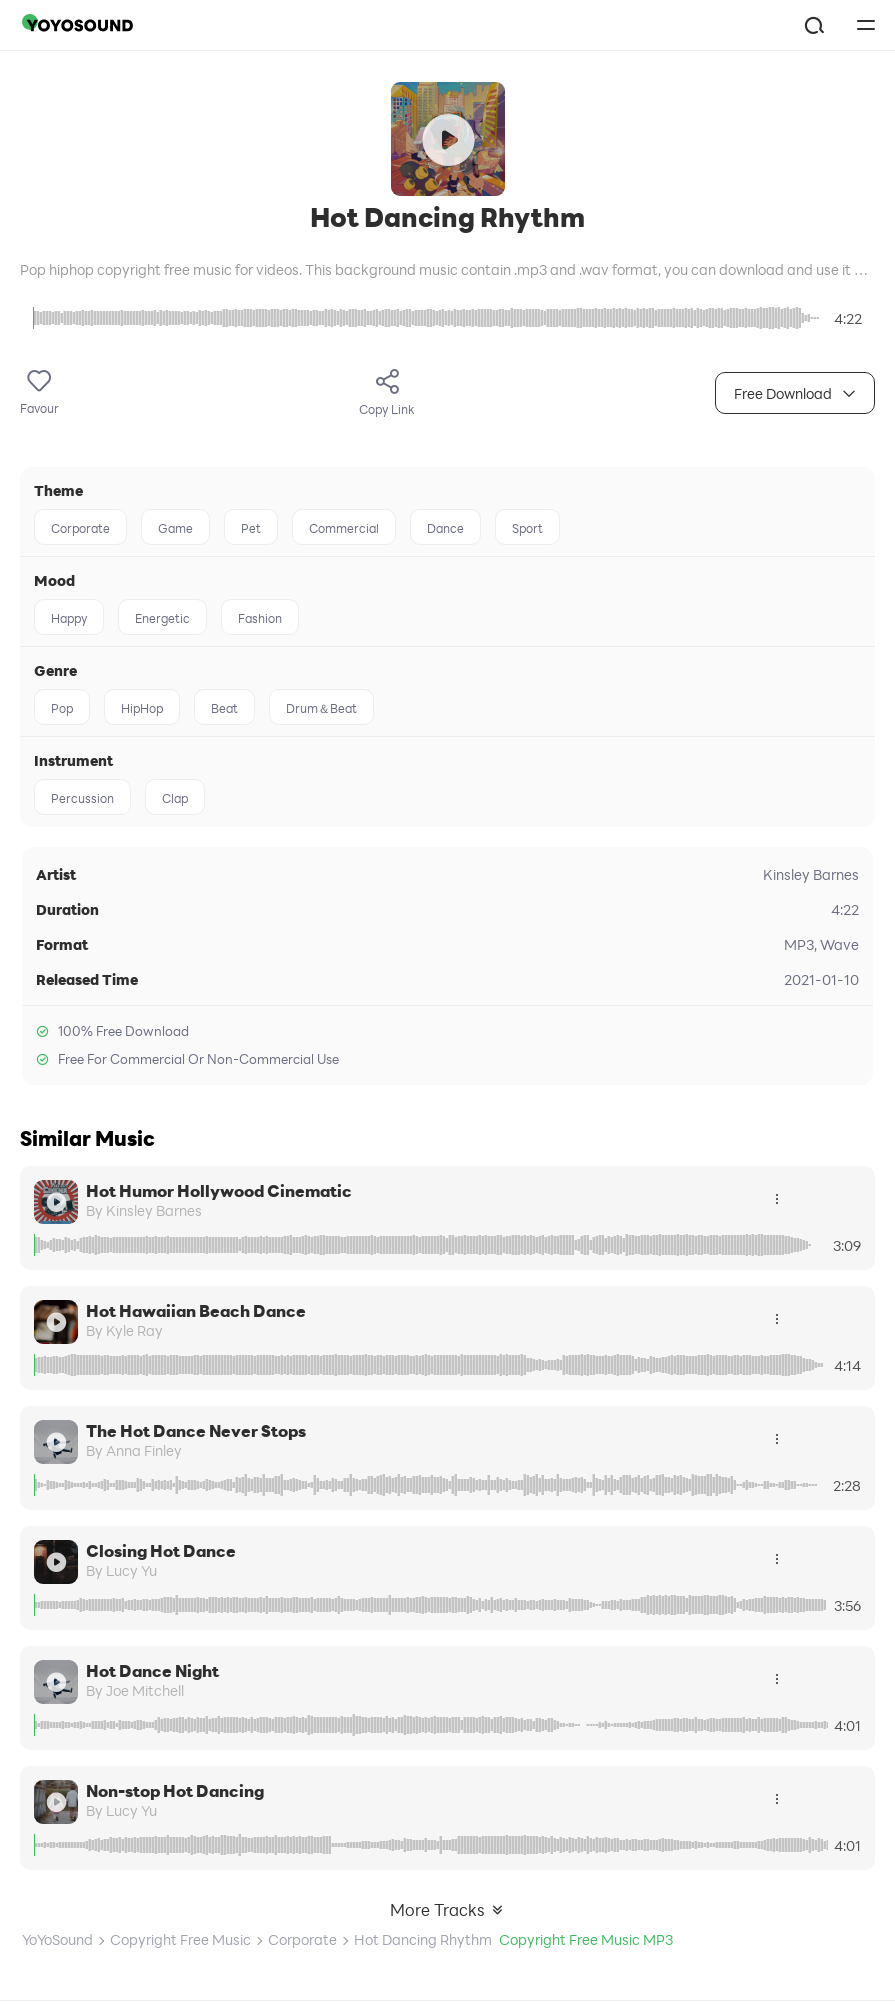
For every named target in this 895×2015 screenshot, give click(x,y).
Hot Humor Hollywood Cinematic (219, 1190)
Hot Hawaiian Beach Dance (196, 1310)
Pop (62, 708)
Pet (251, 528)
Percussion (82, 798)
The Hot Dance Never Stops (196, 1430)
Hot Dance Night (152, 1670)
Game (175, 528)
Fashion (260, 618)
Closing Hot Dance (161, 1550)
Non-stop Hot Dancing (175, 1790)
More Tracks (447, 1909)
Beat (224, 708)
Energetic (162, 618)
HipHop (142, 708)
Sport (527, 528)
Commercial (344, 528)
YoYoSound (57, 1939)
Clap (175, 798)
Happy (69, 618)
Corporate (80, 528)
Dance (445, 528)
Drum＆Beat (321, 708)
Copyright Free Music (180, 1939)
